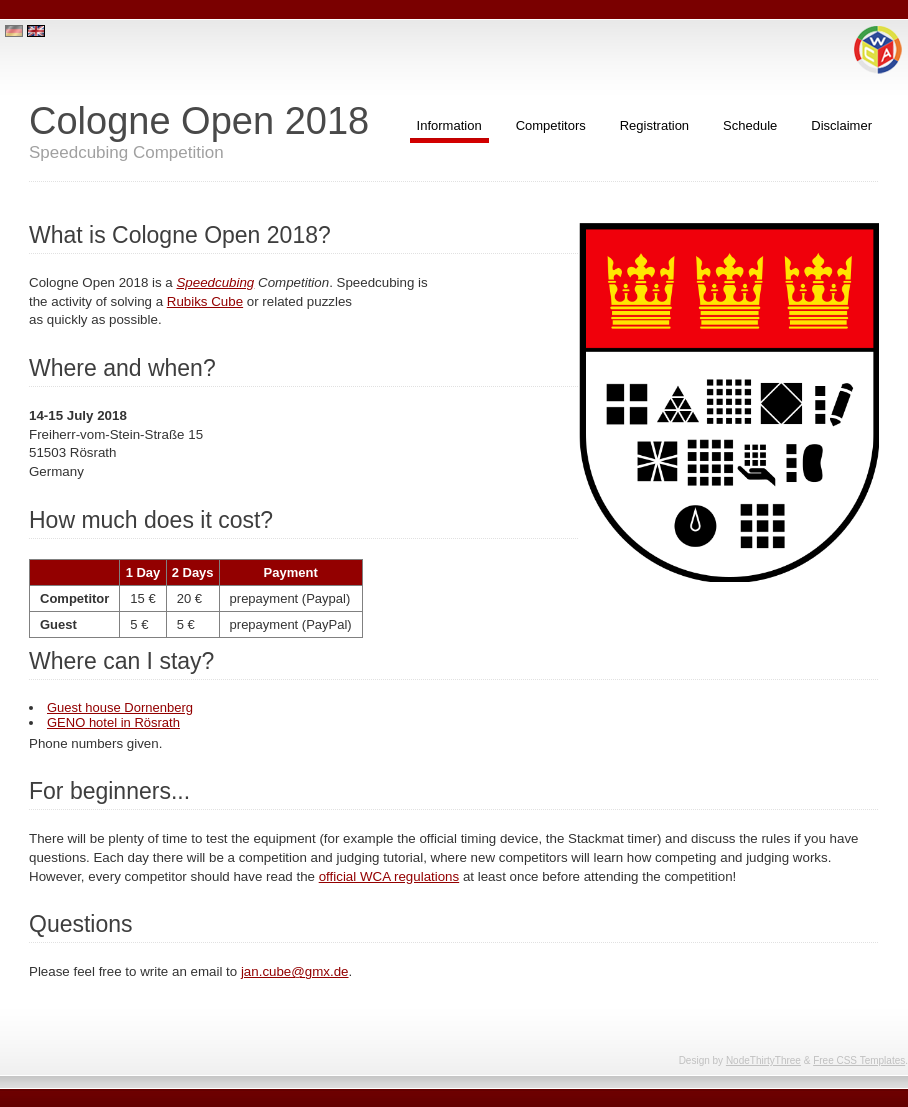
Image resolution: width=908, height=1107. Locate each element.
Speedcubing (215, 282)
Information (449, 125)
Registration (654, 125)
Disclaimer (841, 125)
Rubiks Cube (205, 301)
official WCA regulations (389, 876)
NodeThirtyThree (763, 1060)
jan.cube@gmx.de (295, 971)
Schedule (750, 125)
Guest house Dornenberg (120, 707)
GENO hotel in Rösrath (113, 722)
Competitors (551, 125)
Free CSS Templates (859, 1060)
